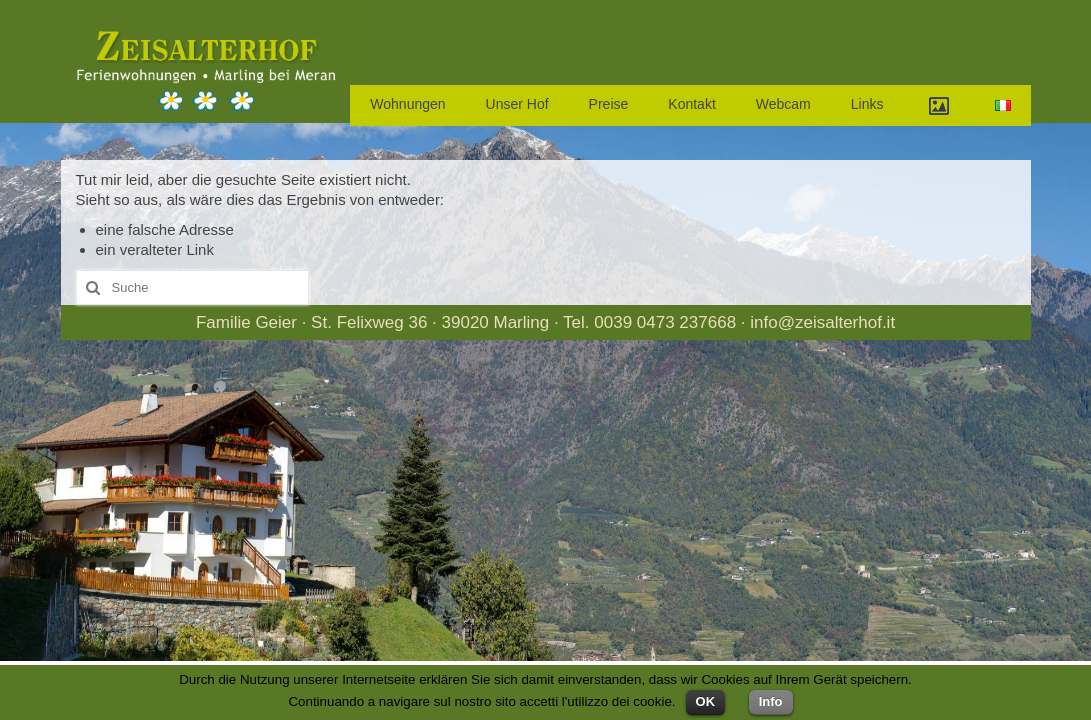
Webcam (783, 104)
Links (867, 104)
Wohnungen (407, 104)
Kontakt (691, 104)
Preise (609, 104)
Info (771, 701)
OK (706, 701)
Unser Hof (517, 104)
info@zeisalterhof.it (822, 322)
